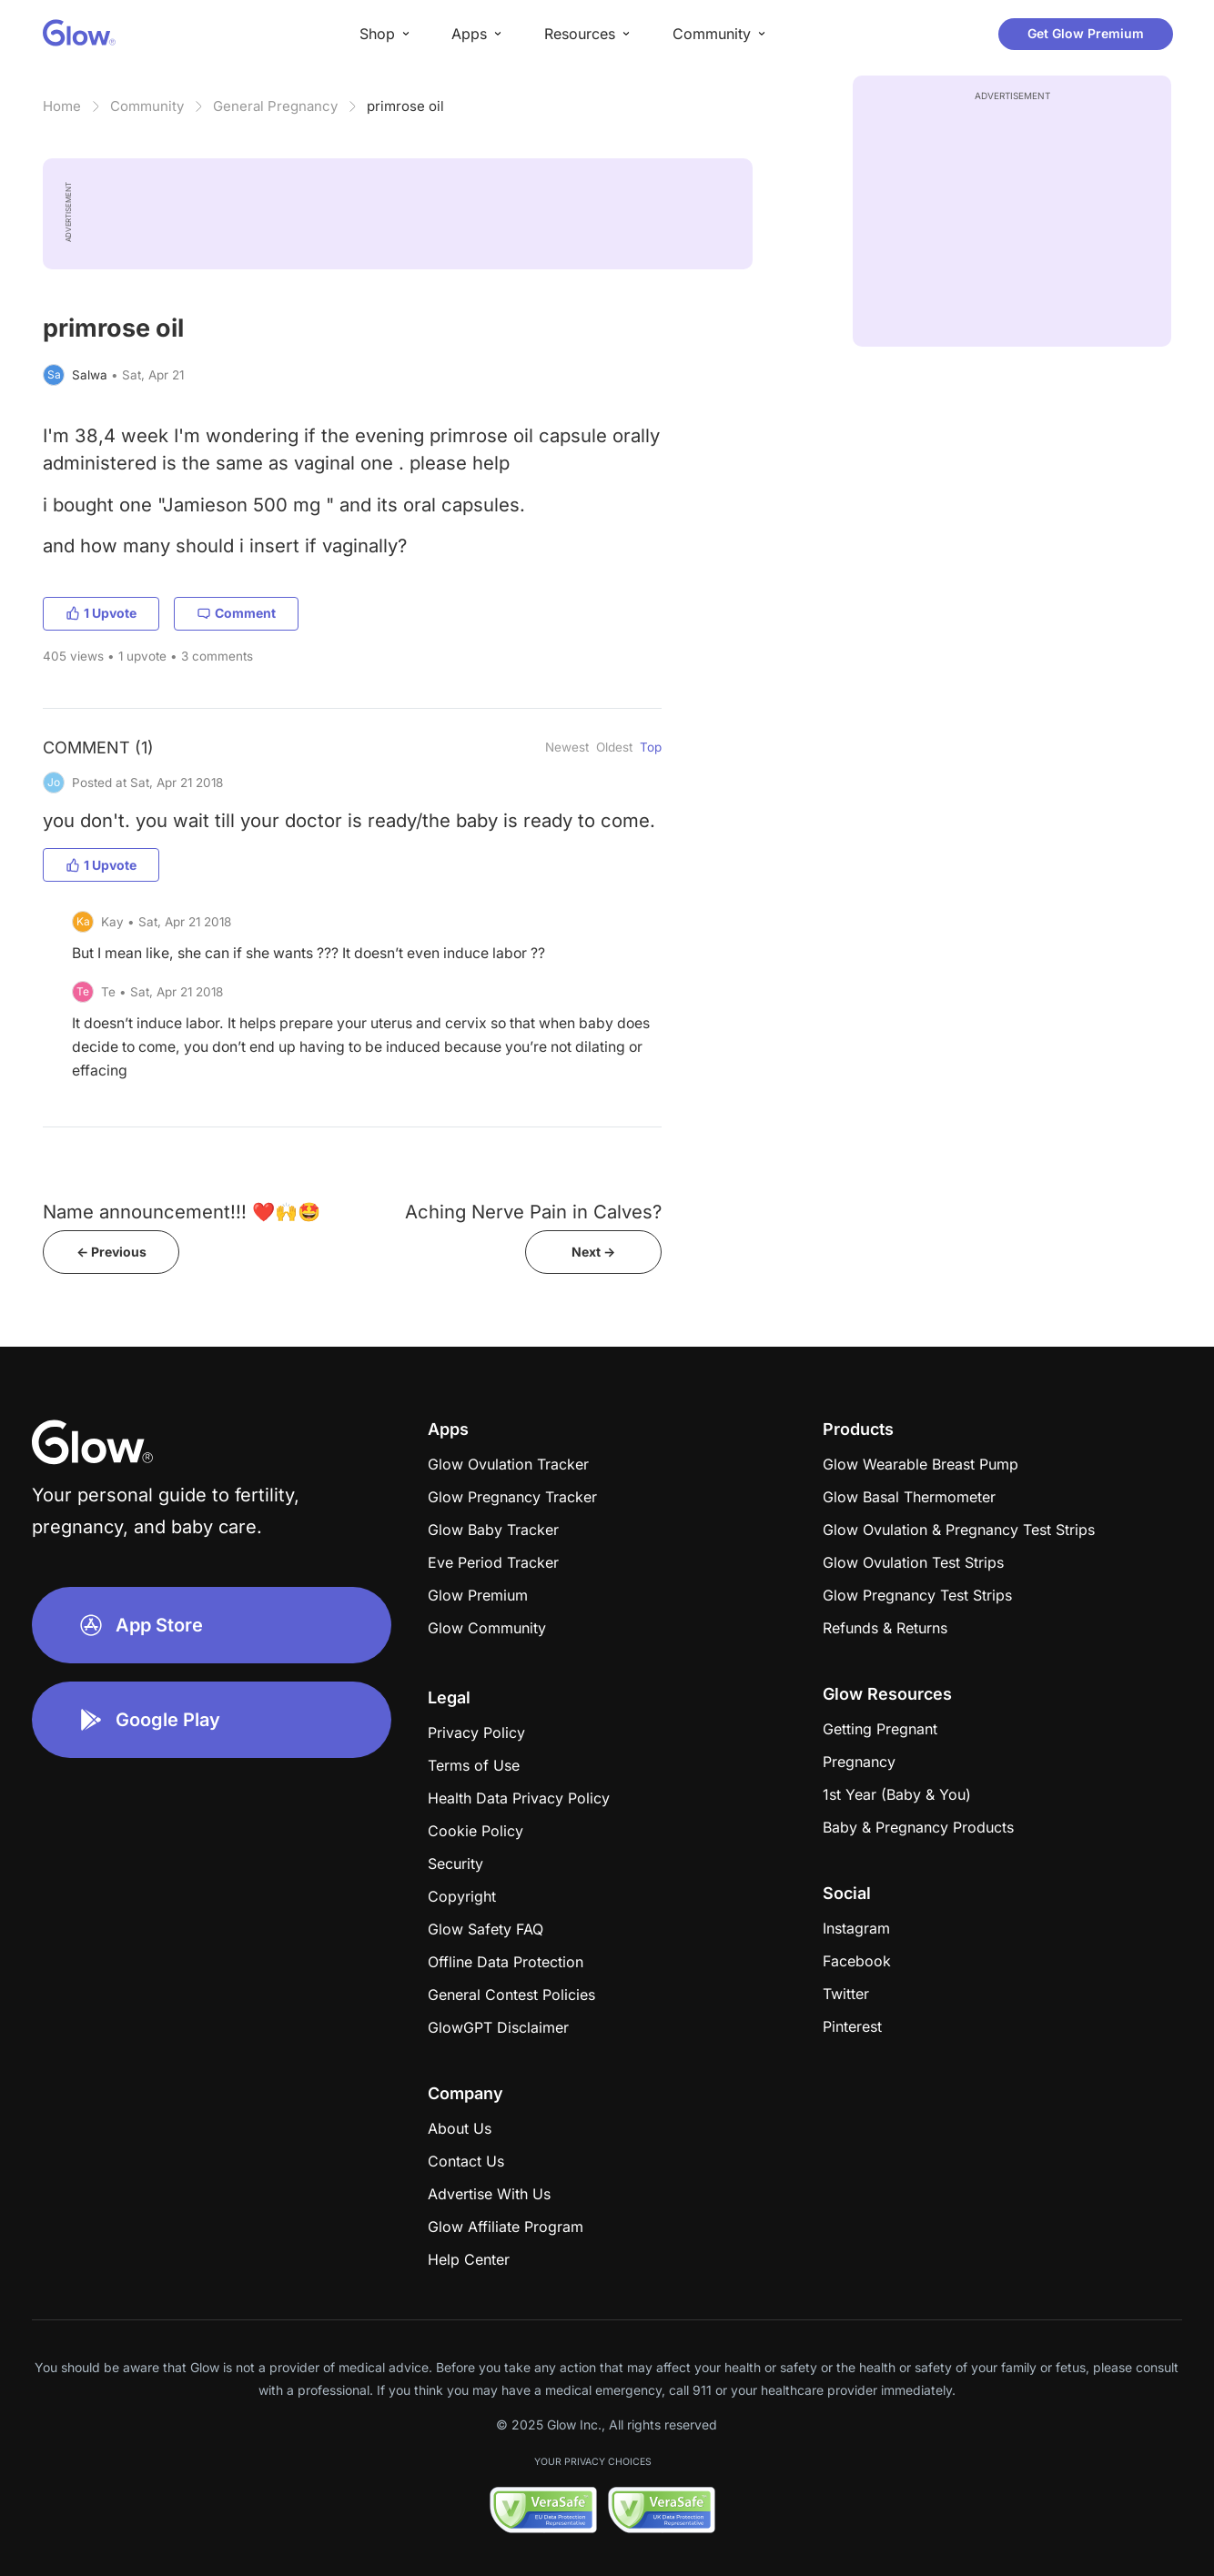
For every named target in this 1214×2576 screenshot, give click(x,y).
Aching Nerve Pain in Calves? (533, 1211)
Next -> (593, 1251)
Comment (236, 613)
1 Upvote (101, 613)
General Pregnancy (275, 106)
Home (62, 106)
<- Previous (111, 1251)
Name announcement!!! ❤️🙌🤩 (181, 1211)
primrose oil (405, 106)
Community (147, 106)
